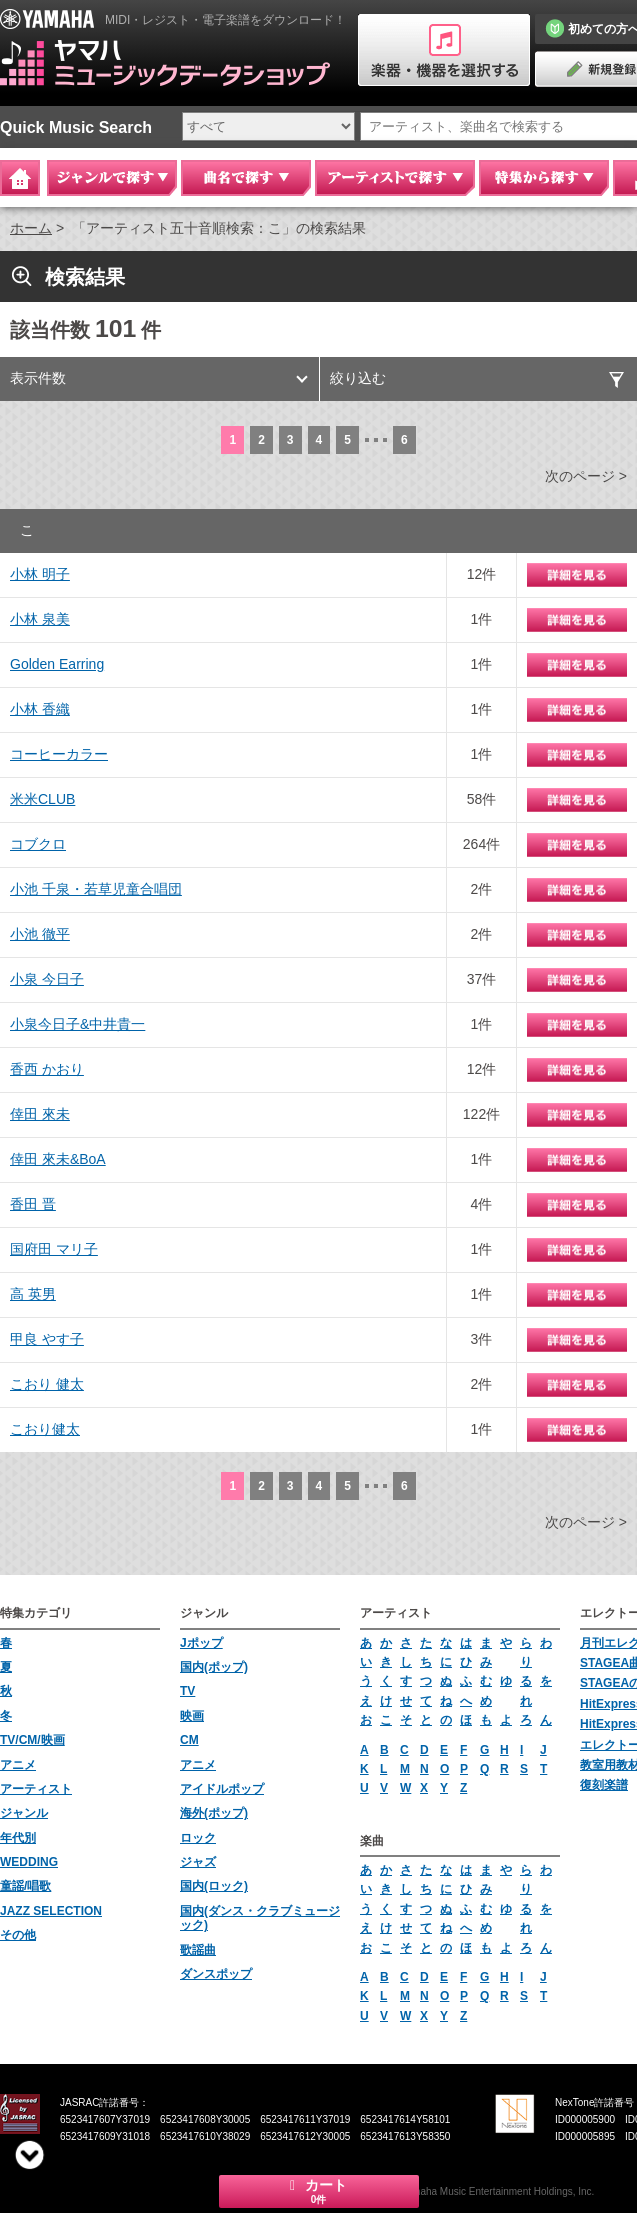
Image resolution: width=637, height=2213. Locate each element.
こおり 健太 (47, 1384)
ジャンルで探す (112, 178)
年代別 (18, 1838)
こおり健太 (45, 1429)
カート (319, 2191)
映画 (192, 1716)
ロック (198, 1838)
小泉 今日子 (47, 979)
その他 (18, 1935)
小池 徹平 (40, 934)
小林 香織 (40, 709)
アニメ (18, 1765)
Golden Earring (57, 664)
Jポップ (201, 1643)
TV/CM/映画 (32, 1740)
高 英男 (33, 1294)
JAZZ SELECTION (51, 1911)
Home (20, 178)
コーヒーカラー (59, 754)
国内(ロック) (214, 1886)
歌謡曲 (198, 1950)
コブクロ (38, 844)
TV (187, 1691)
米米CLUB (42, 799)
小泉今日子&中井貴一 (77, 1024)
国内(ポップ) (214, 1667)
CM (189, 1740)
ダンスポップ (216, 1974)
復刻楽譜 (604, 1785)
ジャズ (198, 1862)
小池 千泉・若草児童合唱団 (96, 889)
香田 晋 (33, 1204)
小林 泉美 (40, 619)
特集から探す (544, 178)
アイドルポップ (222, 1789)
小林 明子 (40, 574)
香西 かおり (47, 1069)
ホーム (31, 228)
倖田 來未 (40, 1114)
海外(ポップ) (214, 1813)
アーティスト (36, 1789)
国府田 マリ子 (54, 1249)
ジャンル (24, 1813)
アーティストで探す (395, 178)
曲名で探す (246, 178)
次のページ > (586, 476)
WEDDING (29, 1862)
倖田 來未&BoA (58, 1159)
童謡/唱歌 (25, 1886)
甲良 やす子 (47, 1339)
